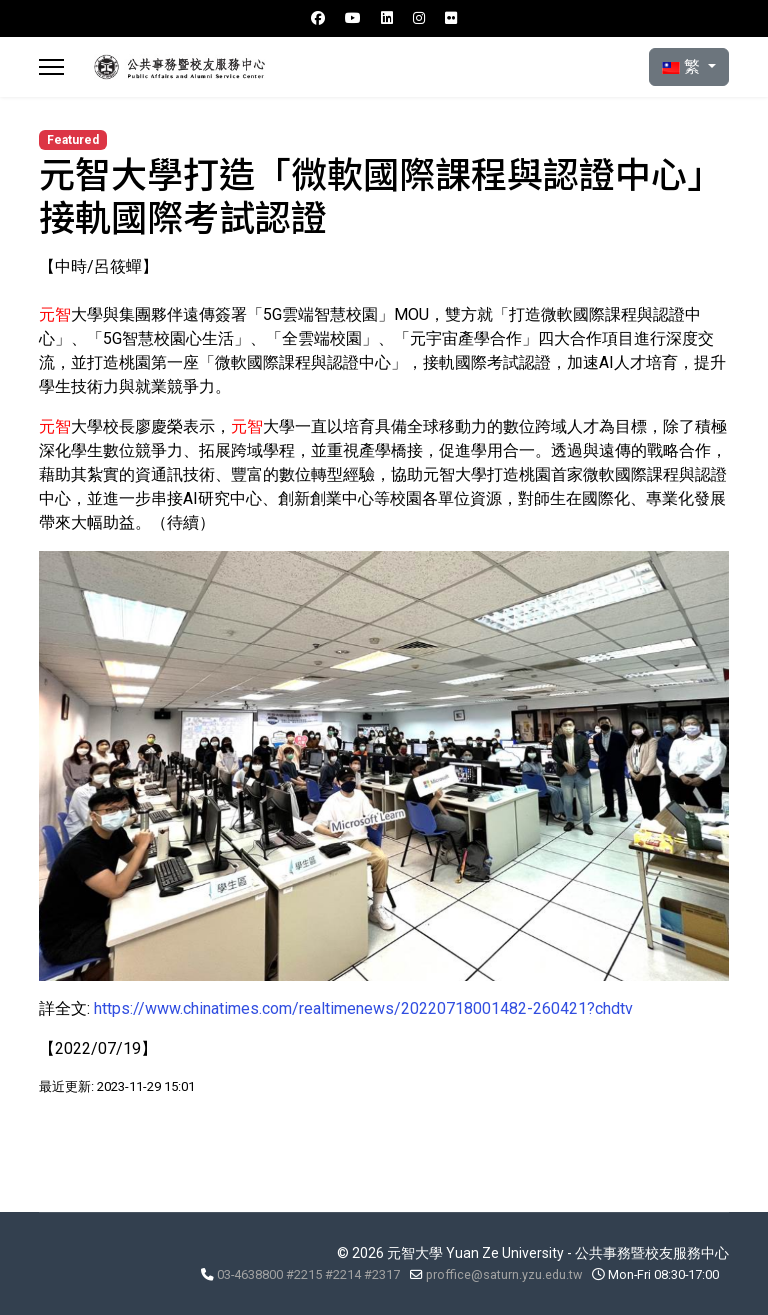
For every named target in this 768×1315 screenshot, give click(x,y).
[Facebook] (318, 18)
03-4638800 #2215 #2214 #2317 (308, 1274)
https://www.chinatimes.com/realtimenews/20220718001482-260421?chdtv (363, 1008)
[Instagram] (419, 18)
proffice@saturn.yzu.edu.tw (504, 1274)
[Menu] (51, 67)
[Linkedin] (387, 18)
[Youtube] (353, 18)
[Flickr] (451, 18)
